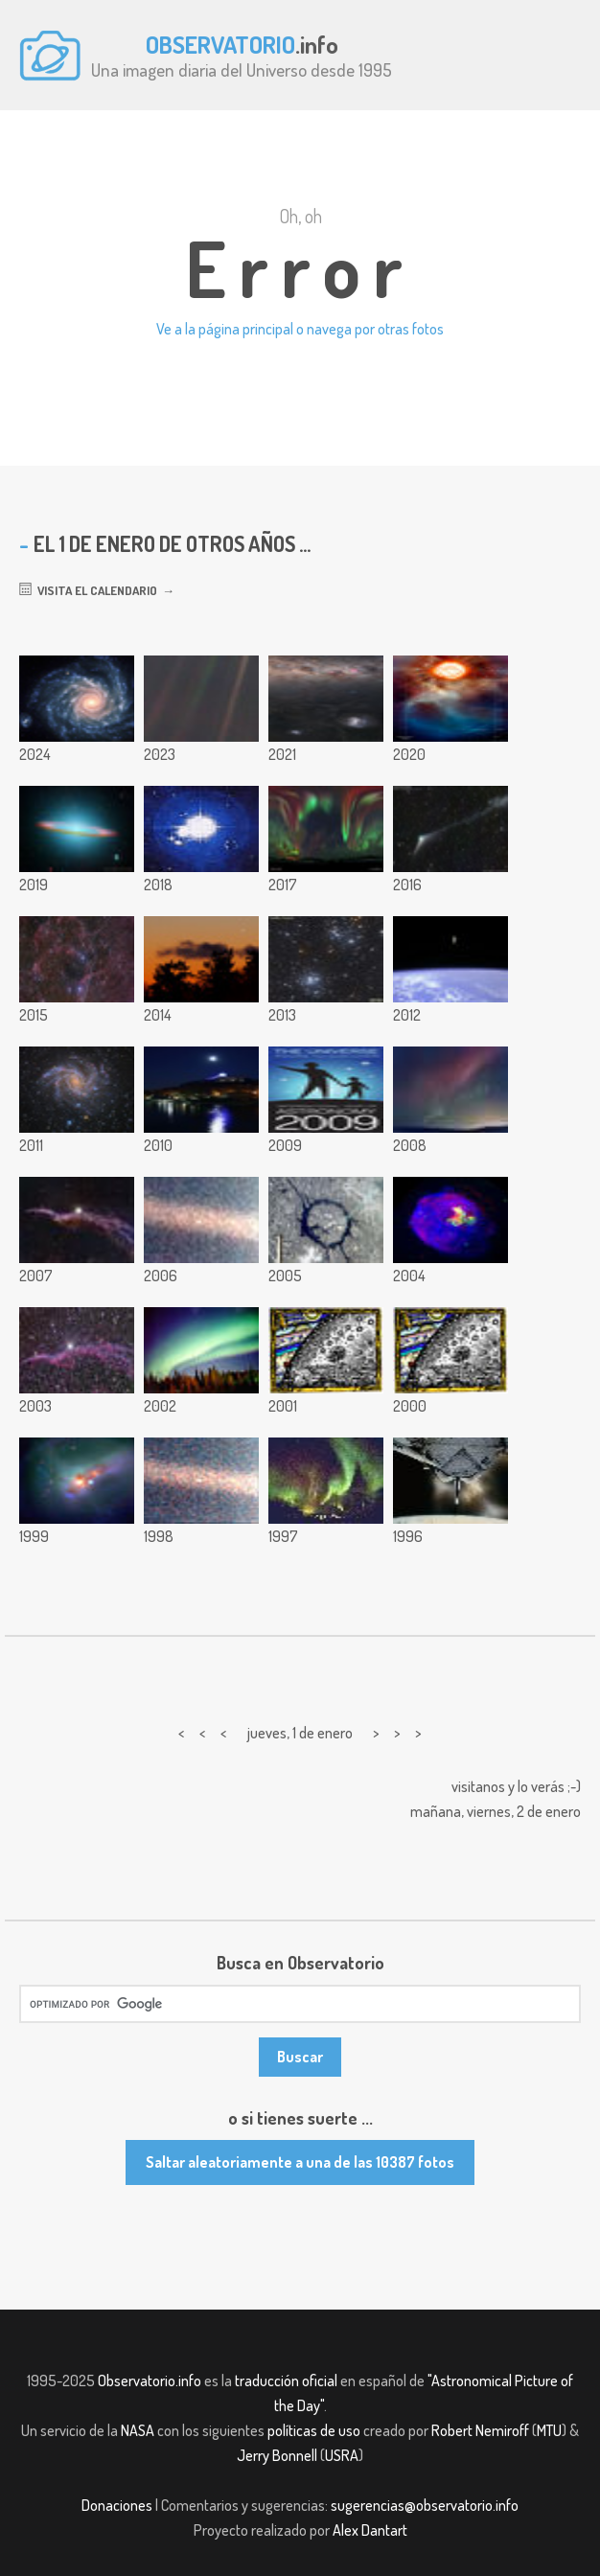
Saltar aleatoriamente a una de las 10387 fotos (300, 2162)
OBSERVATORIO (220, 44)
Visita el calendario (88, 590)
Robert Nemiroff (480, 2430)
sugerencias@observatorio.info (425, 2505)
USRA (341, 2455)
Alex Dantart (370, 2530)
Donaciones (116, 2505)
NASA (137, 2430)
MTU (549, 2430)
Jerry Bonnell (277, 2455)
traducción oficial (286, 2380)
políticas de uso (313, 2430)
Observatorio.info (149, 2380)
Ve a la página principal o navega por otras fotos (300, 328)
